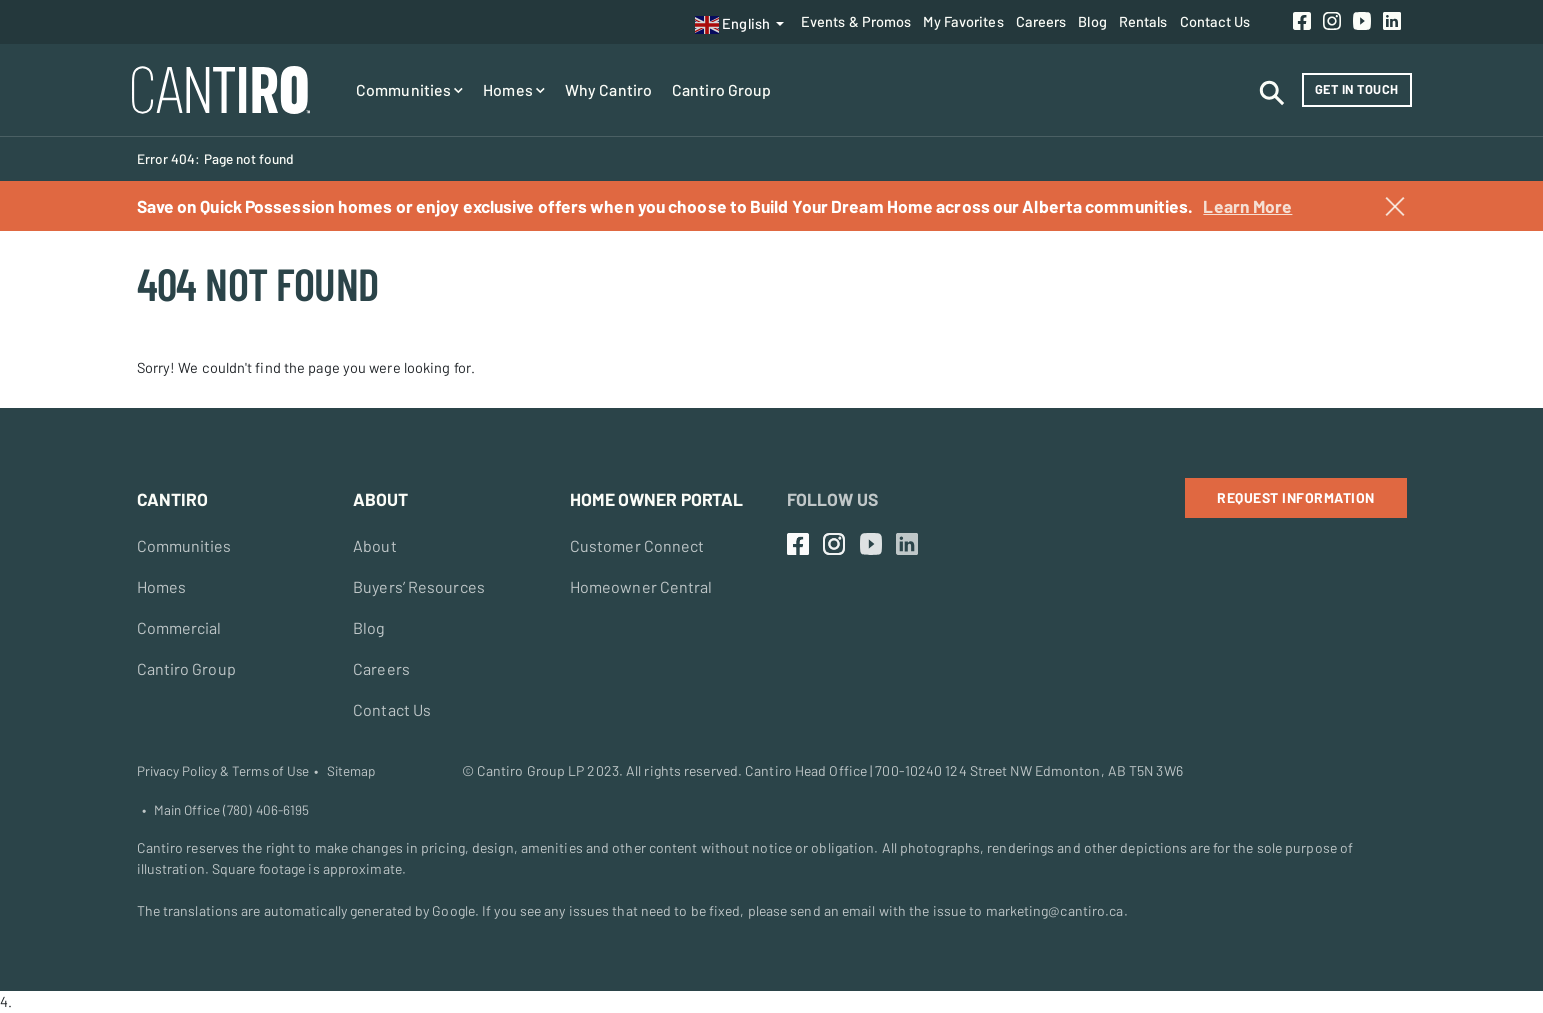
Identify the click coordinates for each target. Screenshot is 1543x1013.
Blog (1092, 21)
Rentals (1143, 21)
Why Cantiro (608, 89)
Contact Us (1215, 21)
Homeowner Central (641, 586)
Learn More (1247, 206)
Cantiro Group (721, 89)
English (732, 25)
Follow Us (832, 499)
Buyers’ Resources (419, 586)
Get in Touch (1357, 89)
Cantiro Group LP (531, 770)
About (375, 545)
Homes (514, 89)
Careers (1041, 21)
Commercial (179, 627)
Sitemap (351, 771)
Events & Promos (856, 21)
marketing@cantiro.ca (1055, 910)
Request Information (1296, 497)
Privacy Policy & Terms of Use (223, 771)
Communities (409, 89)
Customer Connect (637, 545)
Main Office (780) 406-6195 (232, 810)
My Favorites (963, 21)
